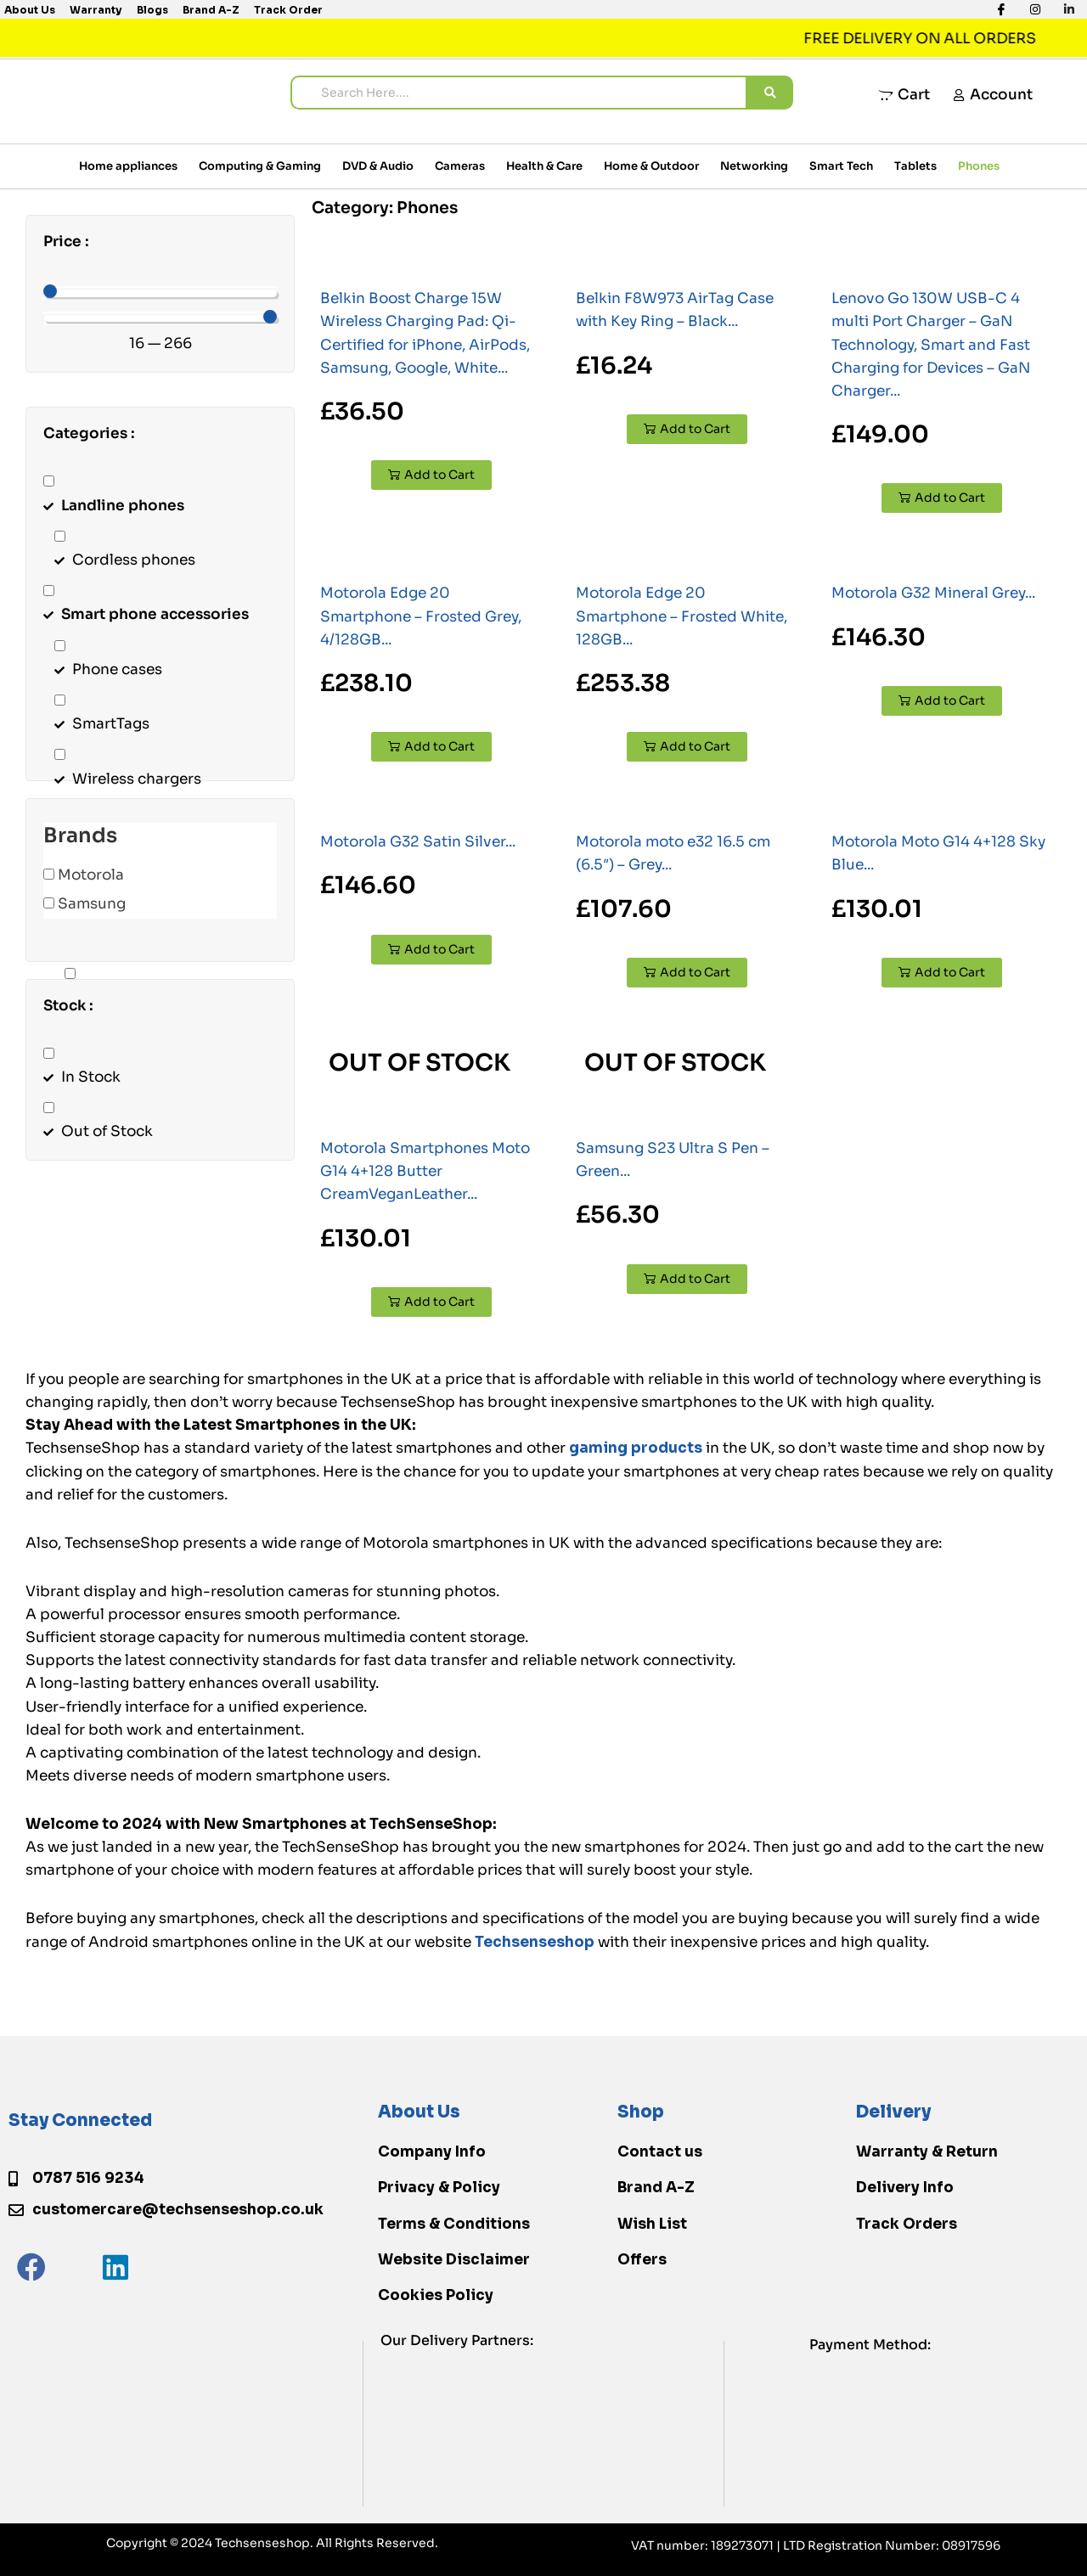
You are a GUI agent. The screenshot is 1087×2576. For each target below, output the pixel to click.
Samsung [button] (92, 904)
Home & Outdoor (651, 166)
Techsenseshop (534, 1942)
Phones (979, 166)
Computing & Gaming (260, 166)
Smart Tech (841, 166)
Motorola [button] (91, 875)
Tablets (915, 166)
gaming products (635, 1448)
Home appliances (128, 166)
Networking (754, 166)
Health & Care (544, 166)
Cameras (460, 166)
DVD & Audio (378, 166)
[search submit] (770, 93)
